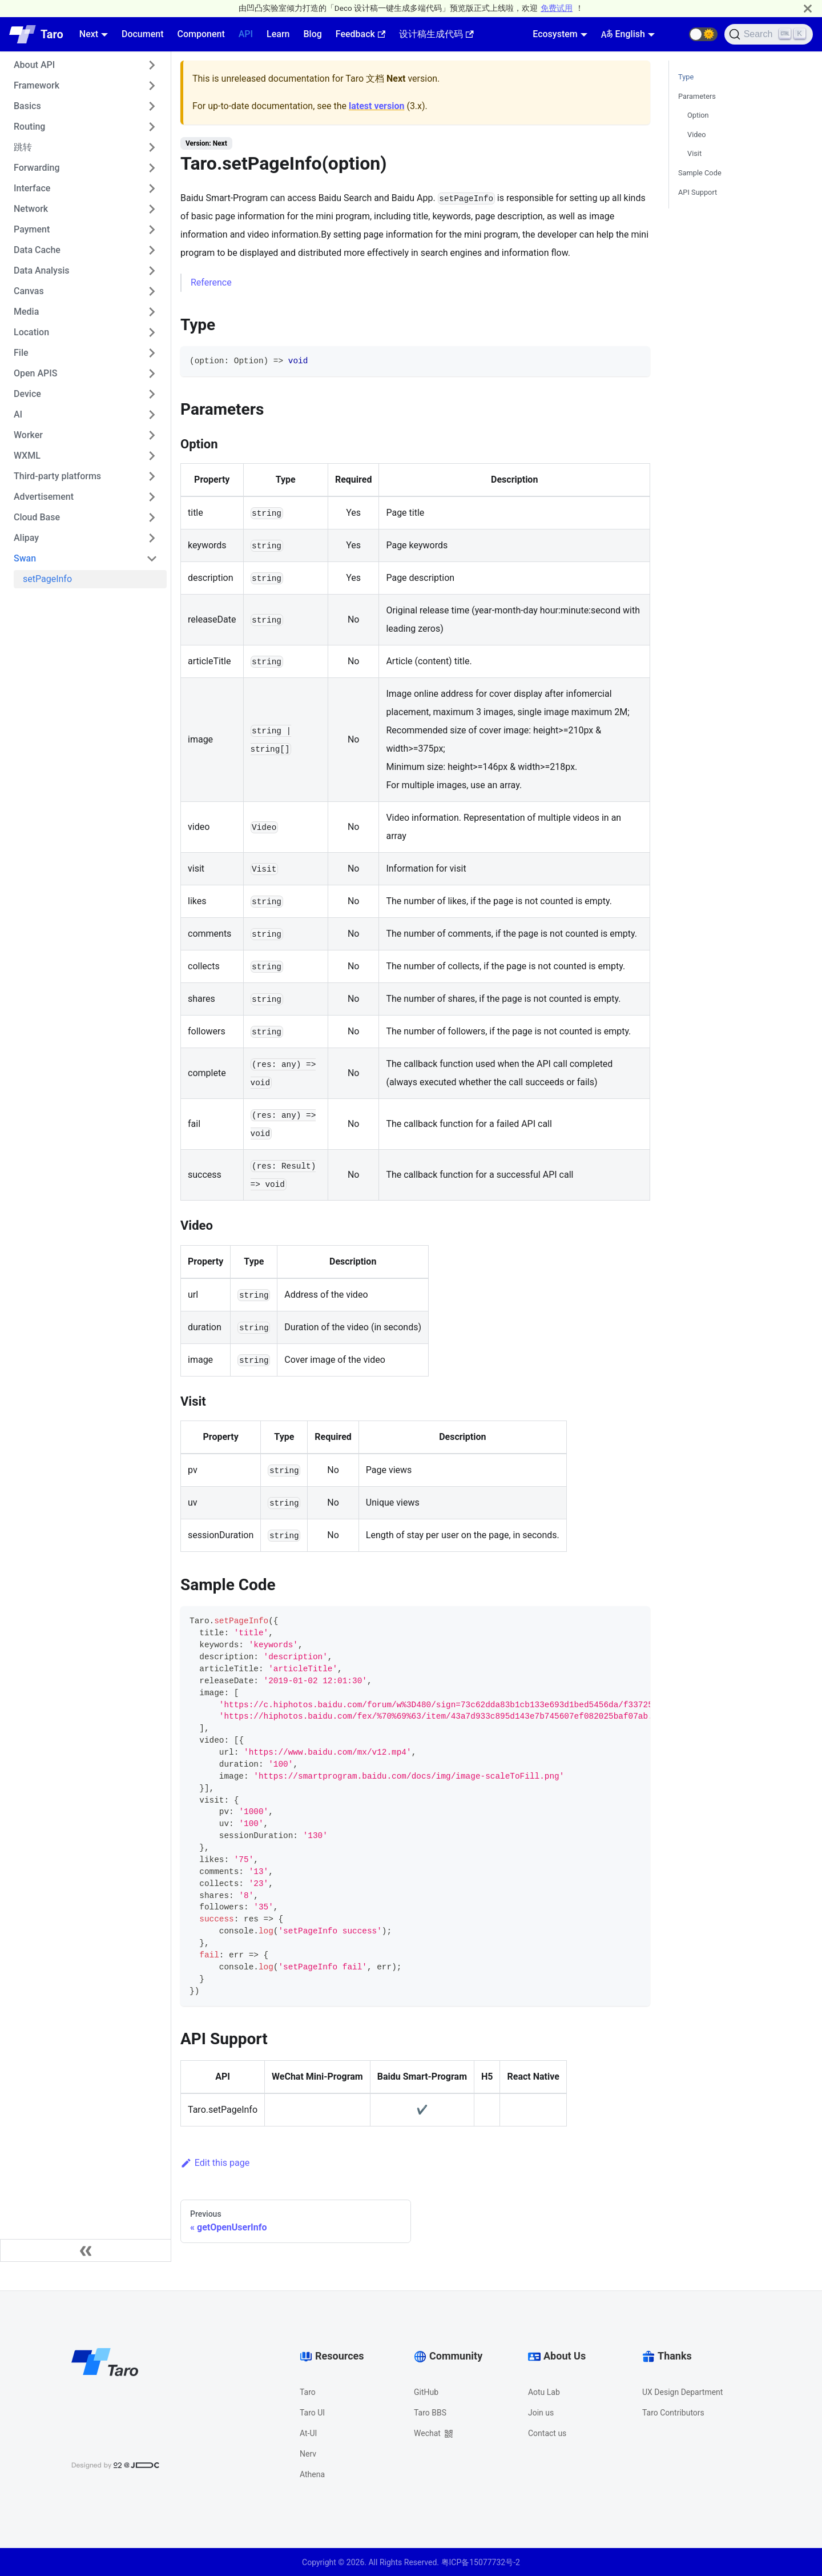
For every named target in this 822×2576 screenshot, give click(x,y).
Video (696, 134)
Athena (312, 2474)
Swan (25, 558)
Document (143, 34)
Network (31, 208)
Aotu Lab (544, 2392)
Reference (211, 282)
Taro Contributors (673, 2412)
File (21, 352)
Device (27, 393)
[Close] (807, 8)
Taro (308, 2392)
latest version (376, 106)
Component (200, 34)
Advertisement (44, 496)
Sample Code (700, 172)
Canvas (29, 291)
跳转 (23, 147)
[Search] (768, 34)
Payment (32, 229)
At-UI (308, 2433)
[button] (703, 34)
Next (88, 34)
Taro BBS (430, 2412)
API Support (697, 192)
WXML (27, 455)
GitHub (426, 2392)
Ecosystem (555, 34)
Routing (29, 126)
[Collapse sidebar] (85, 2250)
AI (18, 414)
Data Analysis (41, 270)
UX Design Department (682, 2392)
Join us (541, 2412)
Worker (28, 435)
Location (31, 332)
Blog (312, 34)
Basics (27, 106)
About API (34, 64)
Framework (36, 85)
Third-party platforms (57, 476)
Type (686, 77)
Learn (278, 34)
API (246, 34)
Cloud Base (37, 517)
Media (26, 311)
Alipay (26, 537)
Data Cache (37, 249)
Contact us (547, 2433)
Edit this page (214, 2162)
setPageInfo (47, 578)
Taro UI (312, 2412)
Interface (32, 188)
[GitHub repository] (675, 34)
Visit (694, 153)
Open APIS (36, 373)
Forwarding (37, 167)
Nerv (308, 2453)
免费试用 (557, 8)
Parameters (697, 96)
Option (698, 115)
